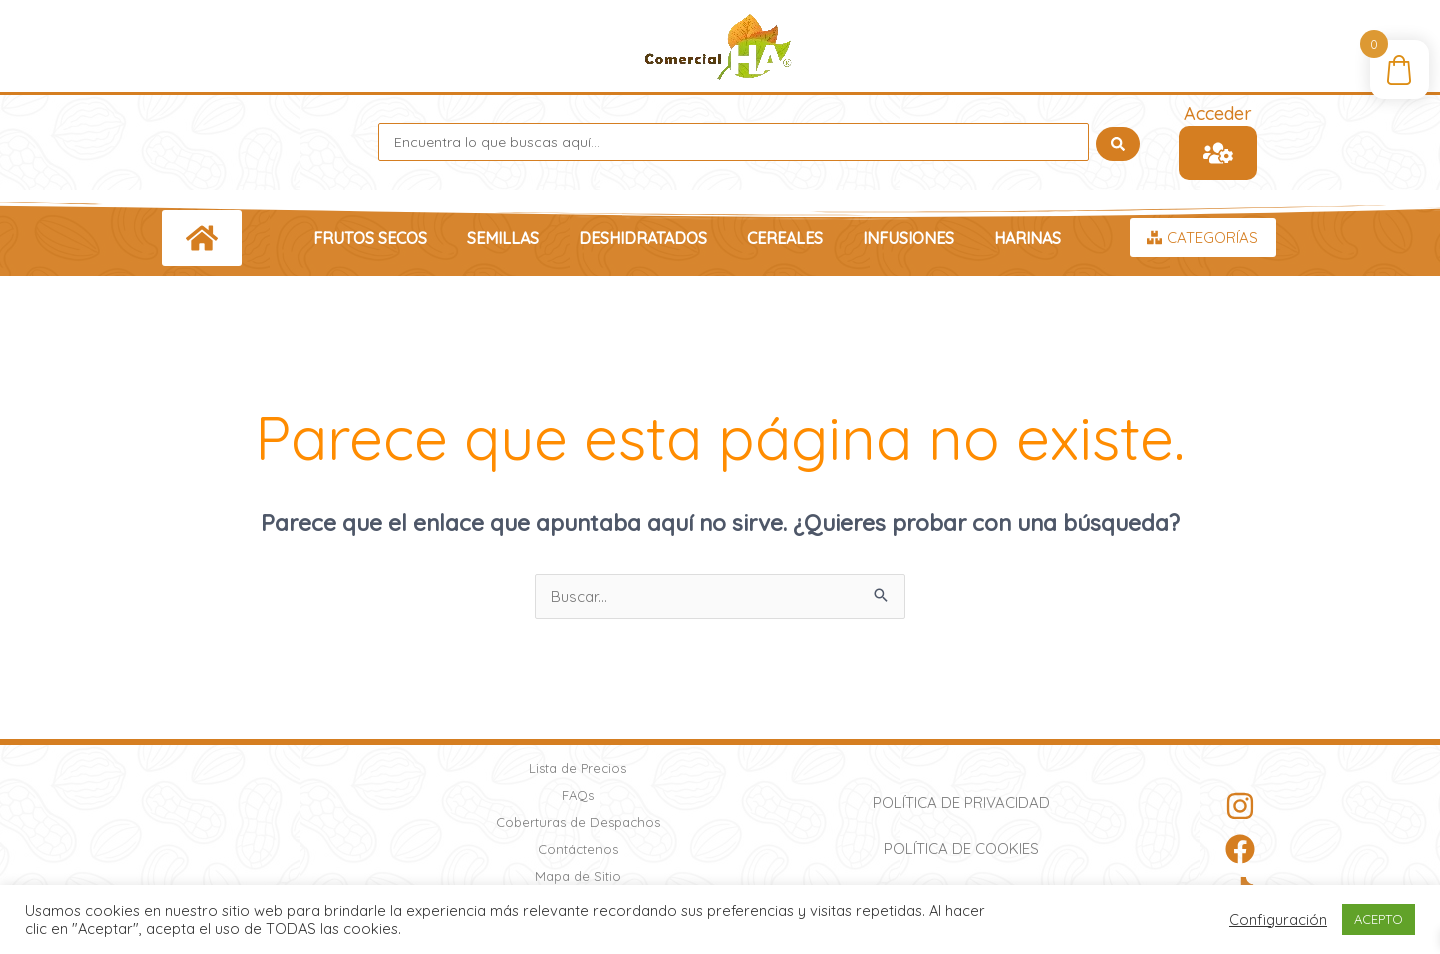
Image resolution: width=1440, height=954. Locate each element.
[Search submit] (1118, 142)
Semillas (503, 238)
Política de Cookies (961, 848)
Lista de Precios (577, 768)
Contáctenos (578, 849)
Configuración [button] (1278, 920)
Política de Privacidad (961, 802)
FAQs (578, 795)
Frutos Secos (370, 238)
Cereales (785, 238)
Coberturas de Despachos (578, 822)
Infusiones (908, 238)
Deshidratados (643, 238)
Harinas (1027, 238)
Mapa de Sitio (578, 876)
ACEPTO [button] (1378, 919)
